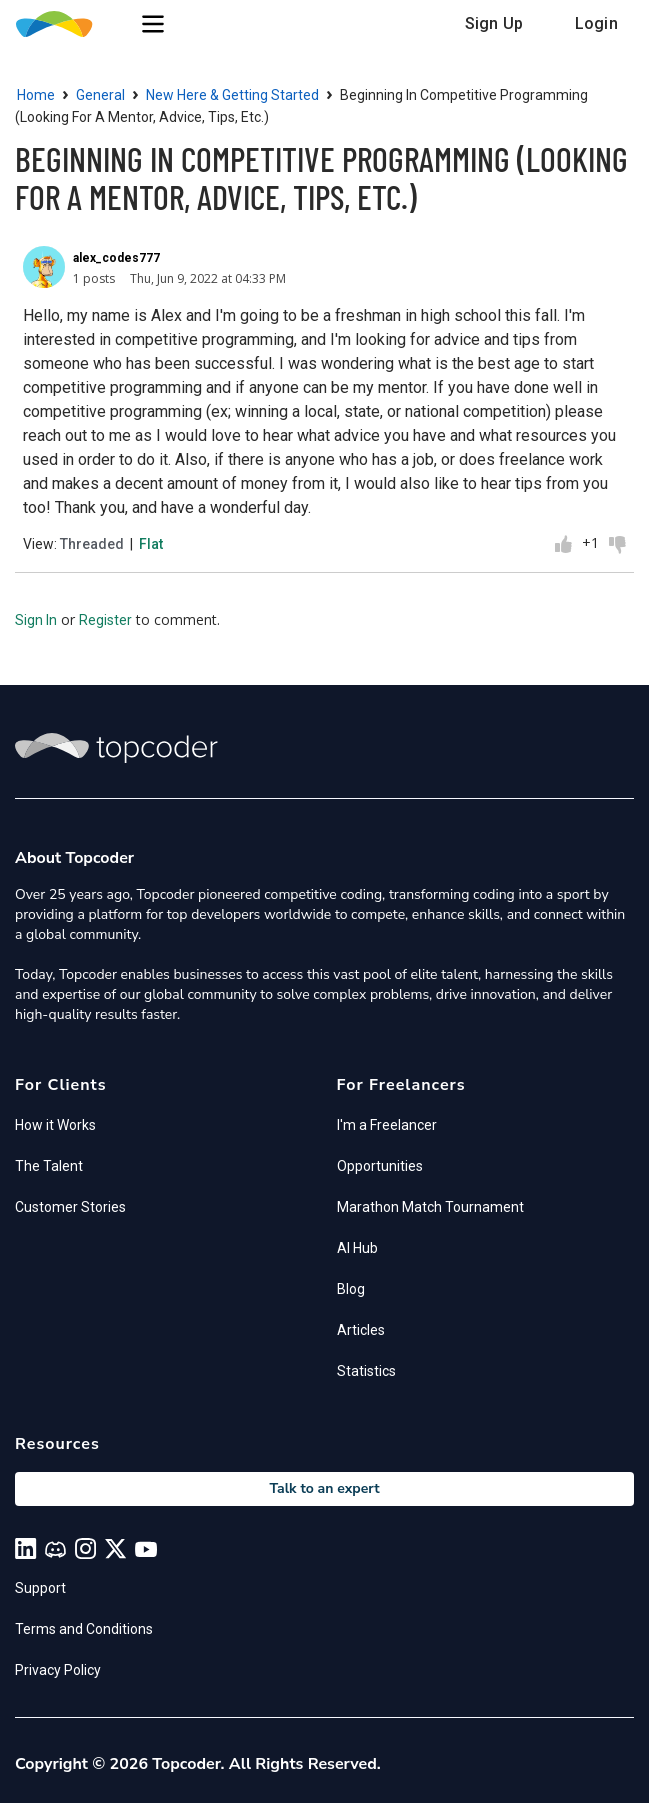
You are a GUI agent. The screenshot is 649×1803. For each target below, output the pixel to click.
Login (596, 23)
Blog (351, 1289)
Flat (151, 544)
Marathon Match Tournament (430, 1207)
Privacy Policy (58, 1670)
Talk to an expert (324, 1488)
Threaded (92, 544)
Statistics (366, 1371)
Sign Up (494, 23)
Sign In (36, 620)
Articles (361, 1330)
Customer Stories (70, 1207)
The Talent (49, 1166)
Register (105, 620)
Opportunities (380, 1166)
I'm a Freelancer (387, 1125)
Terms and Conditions (84, 1629)
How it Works (55, 1125)
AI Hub (357, 1248)
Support (40, 1588)
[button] (153, 24)
